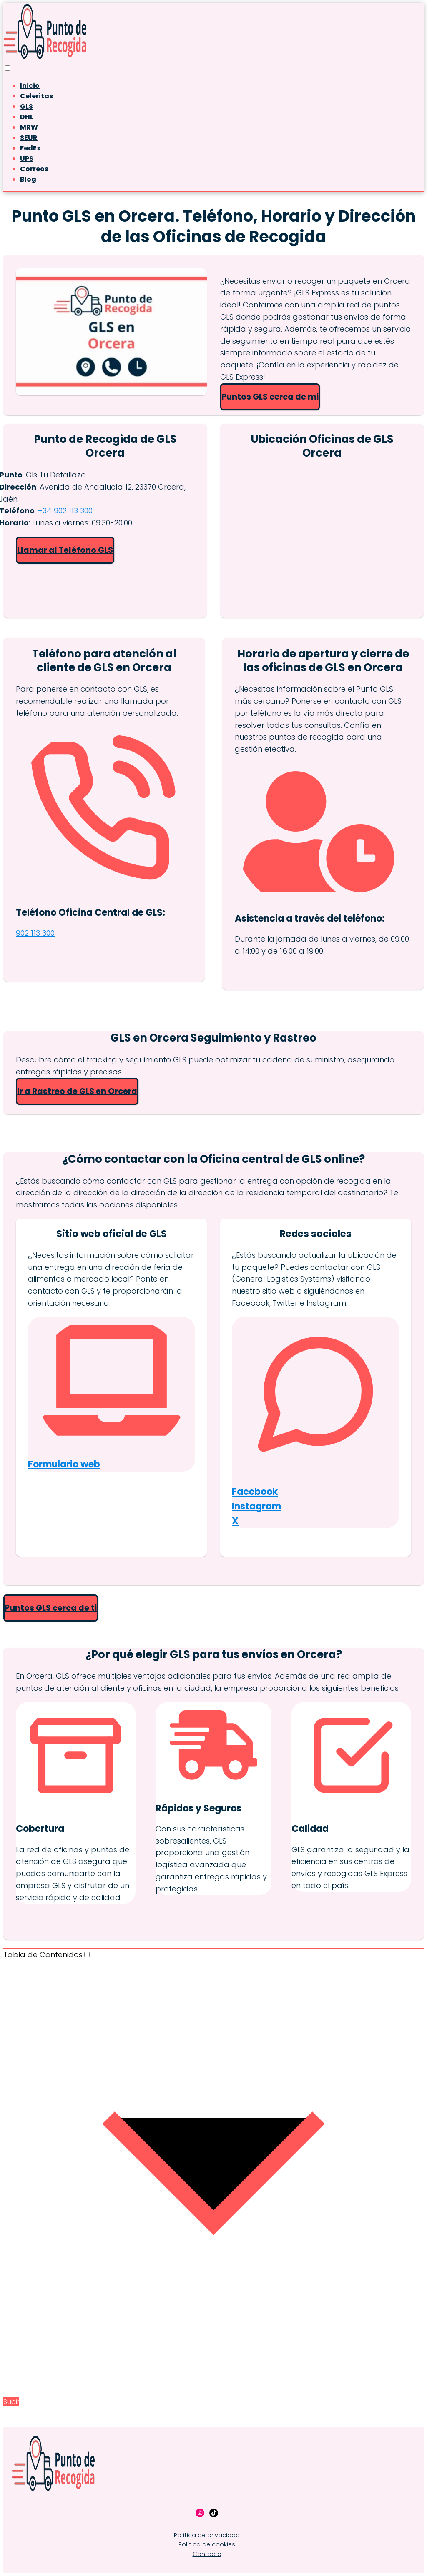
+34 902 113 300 (65, 510)
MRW (29, 127)
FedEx (30, 148)
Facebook (255, 1491)
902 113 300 (35, 933)
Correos (34, 169)
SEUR (29, 137)
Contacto (207, 2554)
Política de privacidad (207, 2535)
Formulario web (64, 1464)
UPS (26, 158)
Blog (28, 179)
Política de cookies (206, 2544)
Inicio (30, 85)
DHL (26, 117)
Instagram (256, 1506)
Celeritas (36, 96)
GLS (26, 106)
